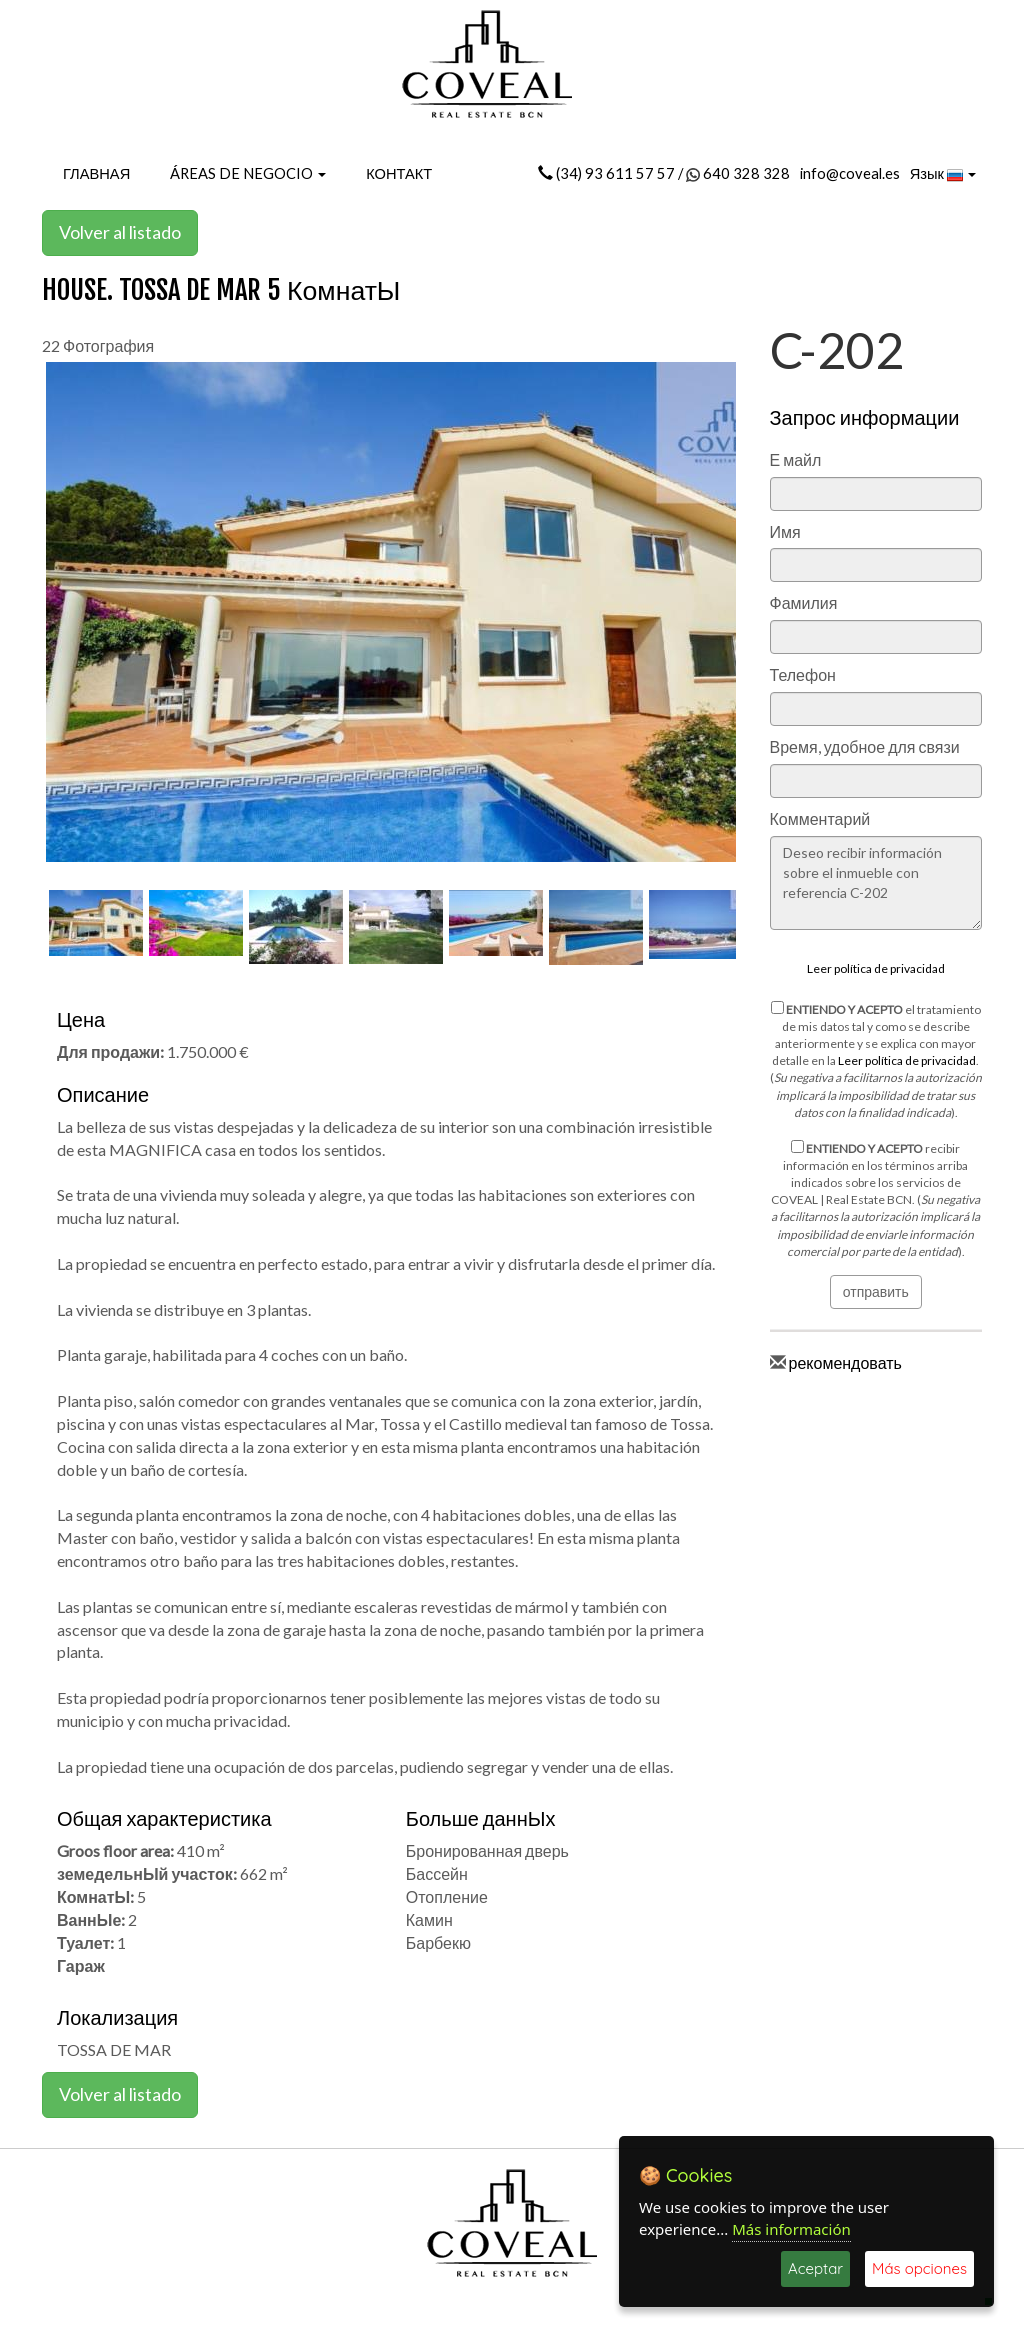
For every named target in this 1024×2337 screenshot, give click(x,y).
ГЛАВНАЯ (96, 173)
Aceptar (815, 2268)
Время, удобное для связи (865, 746)
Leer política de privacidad (876, 968)
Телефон (803, 674)
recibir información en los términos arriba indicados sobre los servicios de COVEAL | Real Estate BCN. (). (875, 1199)
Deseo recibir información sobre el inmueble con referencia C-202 (876, 883)
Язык (943, 174)
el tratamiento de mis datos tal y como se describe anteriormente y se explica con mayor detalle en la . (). (876, 1060)
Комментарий (820, 818)
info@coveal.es (850, 173)
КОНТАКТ (399, 173)
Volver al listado (120, 232)
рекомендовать (845, 1362)
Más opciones (919, 2268)
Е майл (796, 459)
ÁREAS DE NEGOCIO (248, 173)
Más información (791, 2229)
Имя (785, 531)
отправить (876, 1291)
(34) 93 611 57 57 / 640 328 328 (664, 173)
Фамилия (804, 602)
